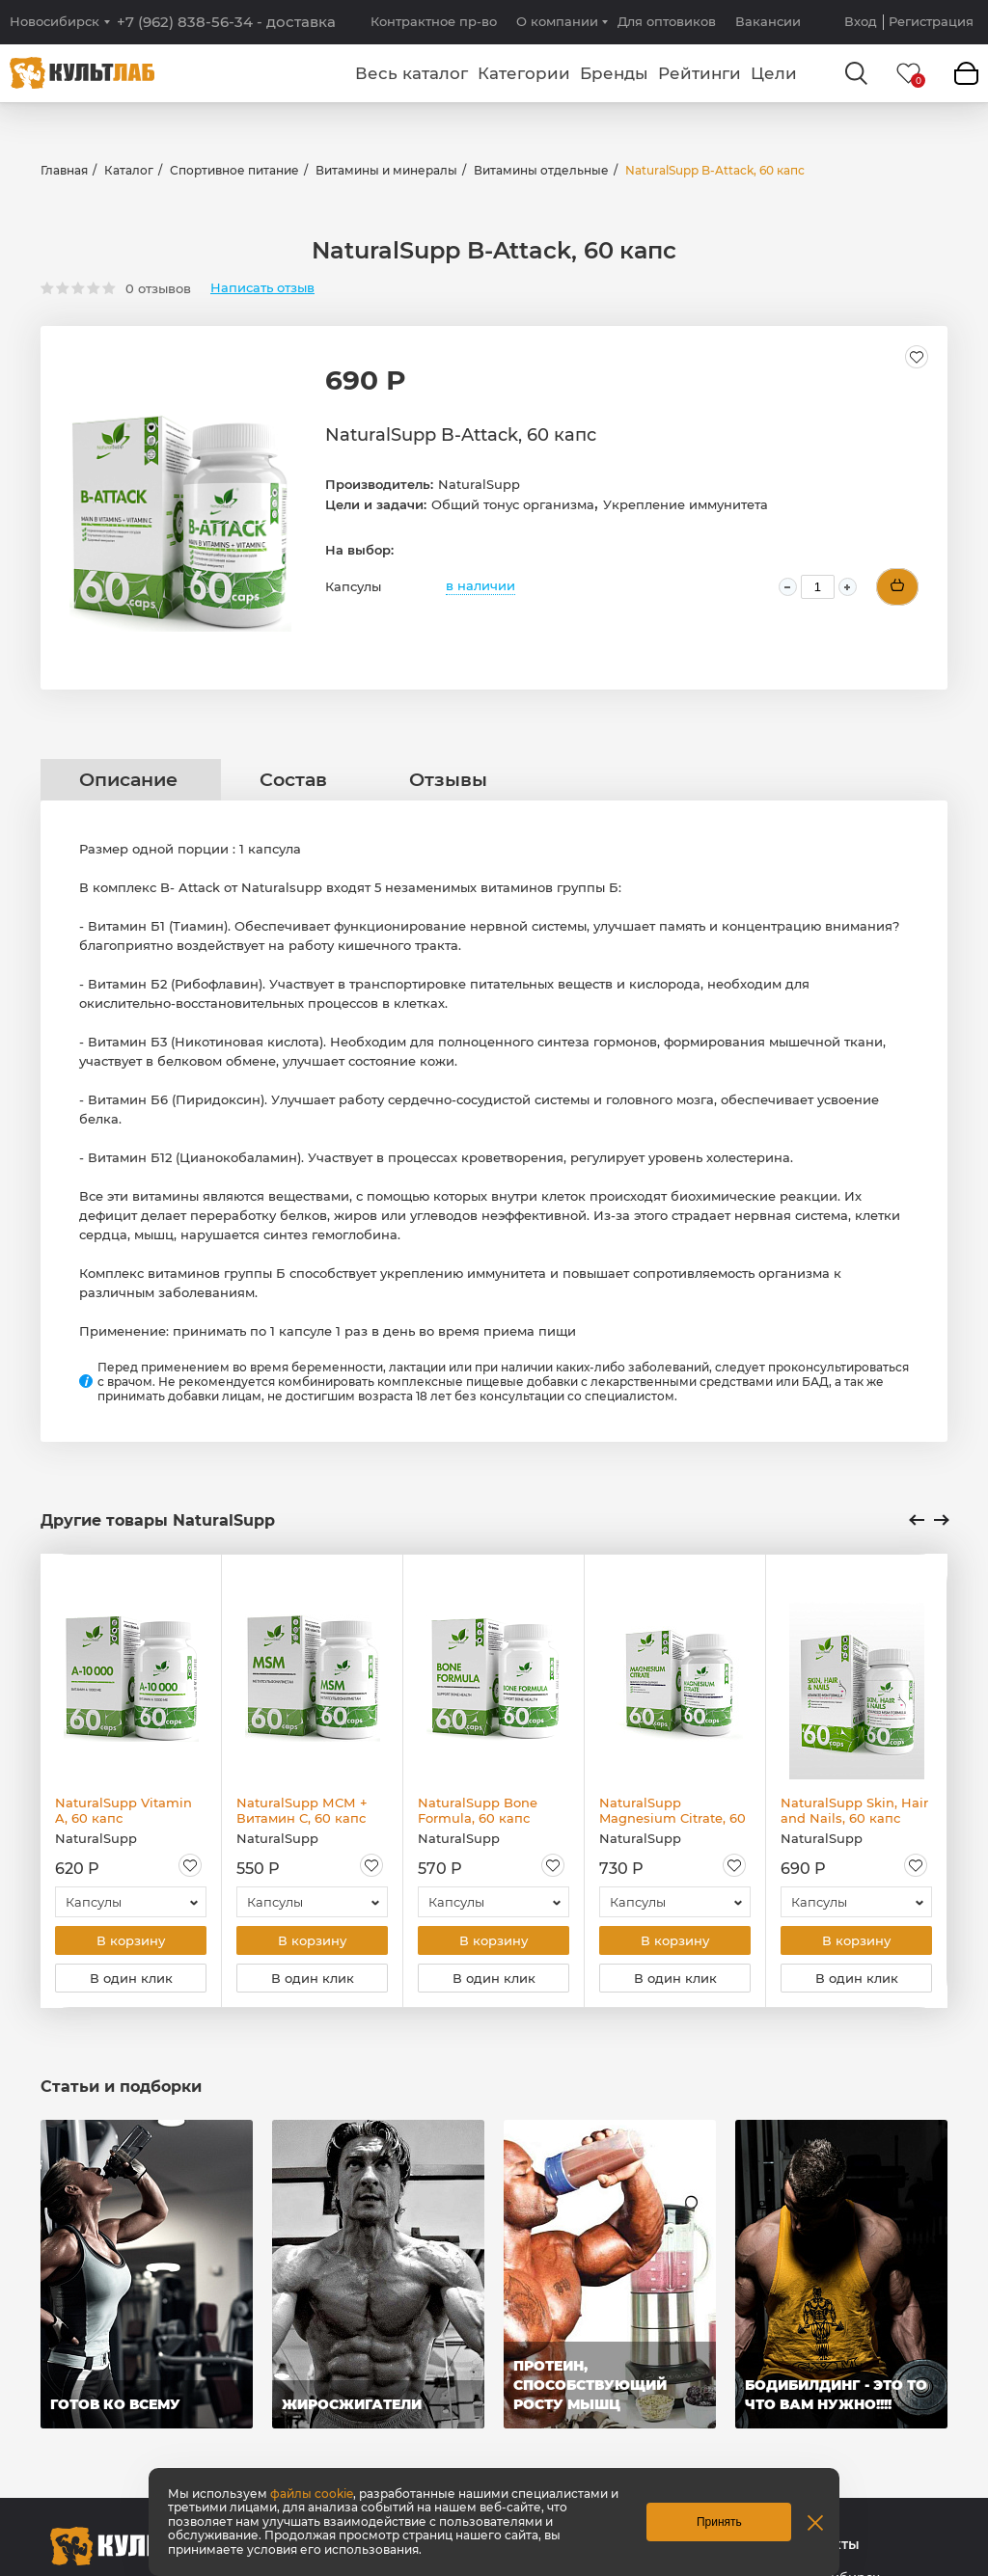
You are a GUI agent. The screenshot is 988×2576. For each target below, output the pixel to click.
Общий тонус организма (512, 504)
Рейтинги (699, 73)
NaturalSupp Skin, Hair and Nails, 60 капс (854, 1810)
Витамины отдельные (541, 170)
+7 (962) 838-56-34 (226, 22)
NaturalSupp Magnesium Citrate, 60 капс (672, 1810)
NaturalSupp (479, 484)
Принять (719, 2522)
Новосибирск (54, 21)
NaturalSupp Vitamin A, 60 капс (123, 1810)
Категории (524, 73)
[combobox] (130, 1901)
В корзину (130, 1941)
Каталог (128, 170)
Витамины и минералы (386, 170)
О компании (557, 21)
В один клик (131, 1981)
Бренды (614, 73)
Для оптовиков (667, 21)
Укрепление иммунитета (685, 504)
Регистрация (931, 21)
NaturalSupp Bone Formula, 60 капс (477, 1810)
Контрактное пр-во (433, 21)
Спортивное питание (234, 170)
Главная (64, 170)
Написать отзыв (262, 288)
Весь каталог (411, 73)
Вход (860, 21)
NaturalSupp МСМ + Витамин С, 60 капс (302, 1810)
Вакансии (768, 21)
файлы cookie (311, 2493)
